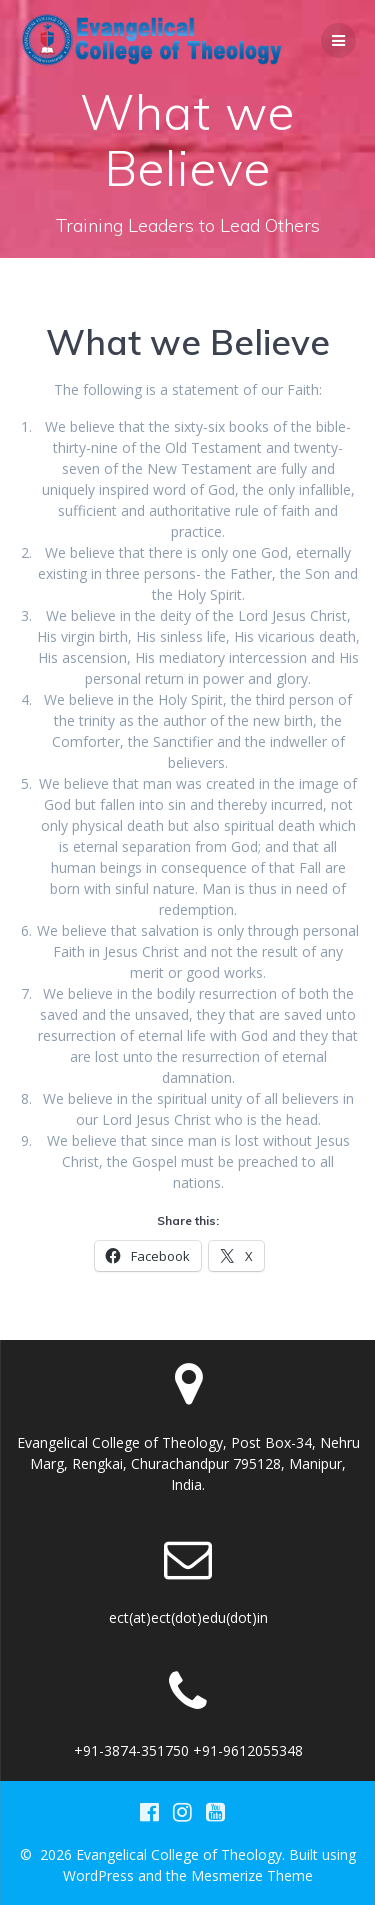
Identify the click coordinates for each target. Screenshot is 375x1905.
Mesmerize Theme (252, 1875)
